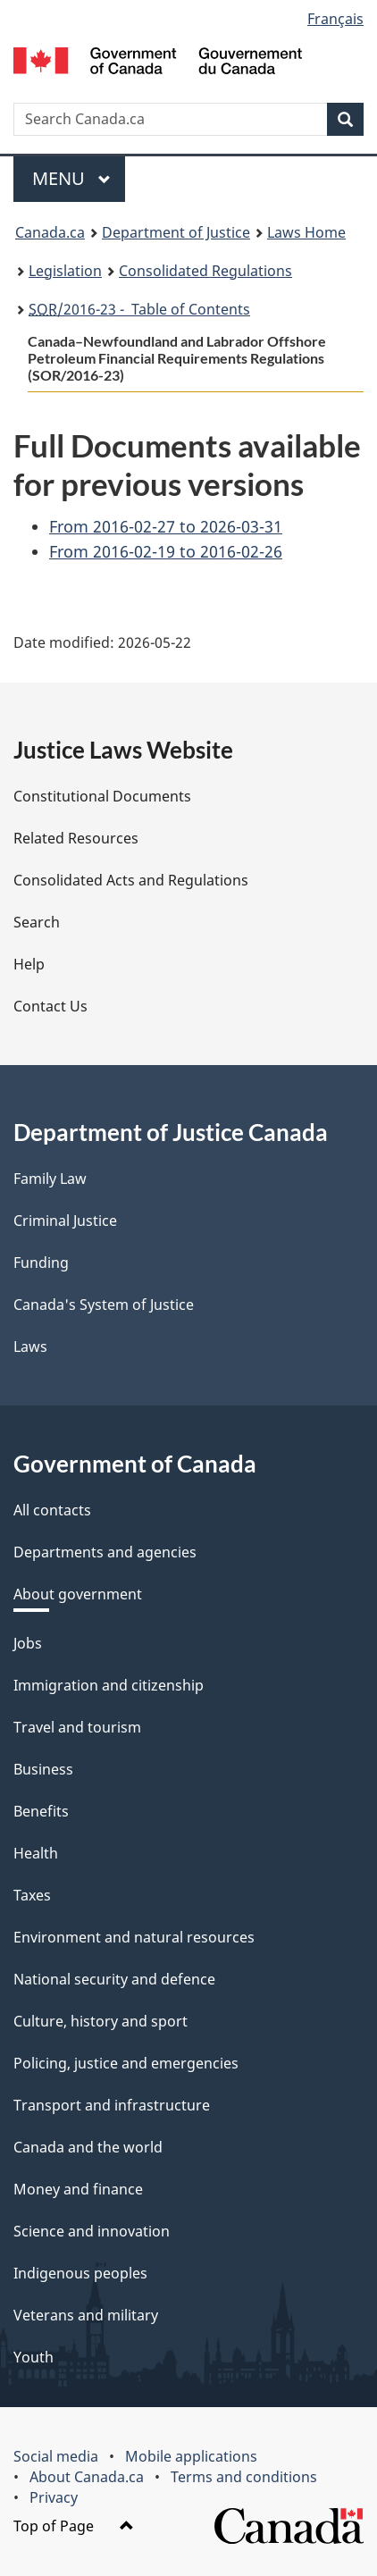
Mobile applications (191, 2456)
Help (29, 964)
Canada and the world (88, 2147)
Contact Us (50, 1006)
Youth (33, 2357)
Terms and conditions (244, 2477)
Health (35, 1853)
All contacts (52, 1510)
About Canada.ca (86, 2477)
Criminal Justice (65, 1220)
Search (36, 922)
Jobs (27, 1643)
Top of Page (73, 2526)
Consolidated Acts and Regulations (130, 880)
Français (335, 19)
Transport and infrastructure (111, 2105)
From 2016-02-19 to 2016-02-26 (165, 551)
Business (43, 1769)
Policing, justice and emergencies (126, 2063)
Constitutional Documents (102, 796)
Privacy (53, 2497)
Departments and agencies (105, 1552)
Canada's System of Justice (103, 1304)
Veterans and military (85, 2315)
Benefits (41, 1811)
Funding (41, 1262)
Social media (55, 2456)
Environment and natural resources (134, 1937)
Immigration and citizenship (108, 1685)
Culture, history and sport (100, 2021)
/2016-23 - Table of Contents (139, 309)
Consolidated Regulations (205, 271)
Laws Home (306, 232)
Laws (30, 1346)
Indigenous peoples (80, 2273)
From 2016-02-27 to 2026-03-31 (165, 526)
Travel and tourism (77, 1727)
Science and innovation (91, 2231)
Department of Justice (176, 232)
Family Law (50, 1178)
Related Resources (75, 838)
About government (77, 1594)
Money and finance (78, 2189)
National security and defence (114, 1979)
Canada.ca (50, 232)
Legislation (65, 271)
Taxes (32, 1895)
